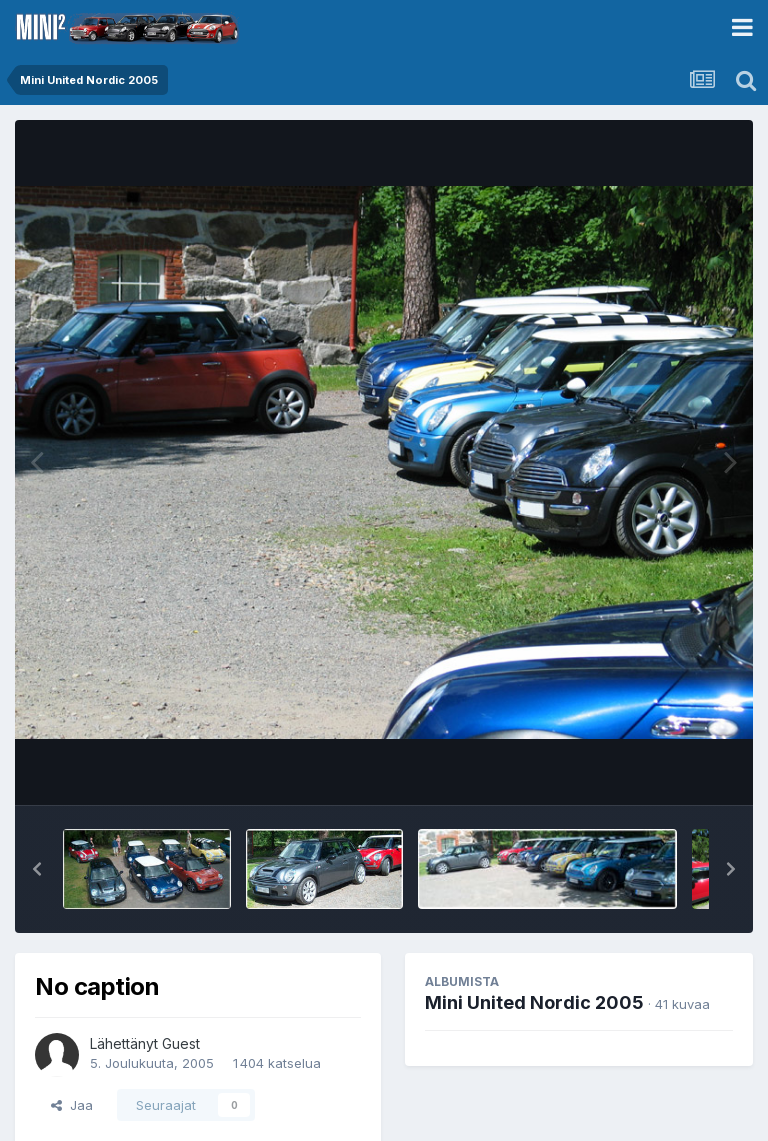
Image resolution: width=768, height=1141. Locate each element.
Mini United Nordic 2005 (534, 1002)
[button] (37, 869)
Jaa (72, 1105)
